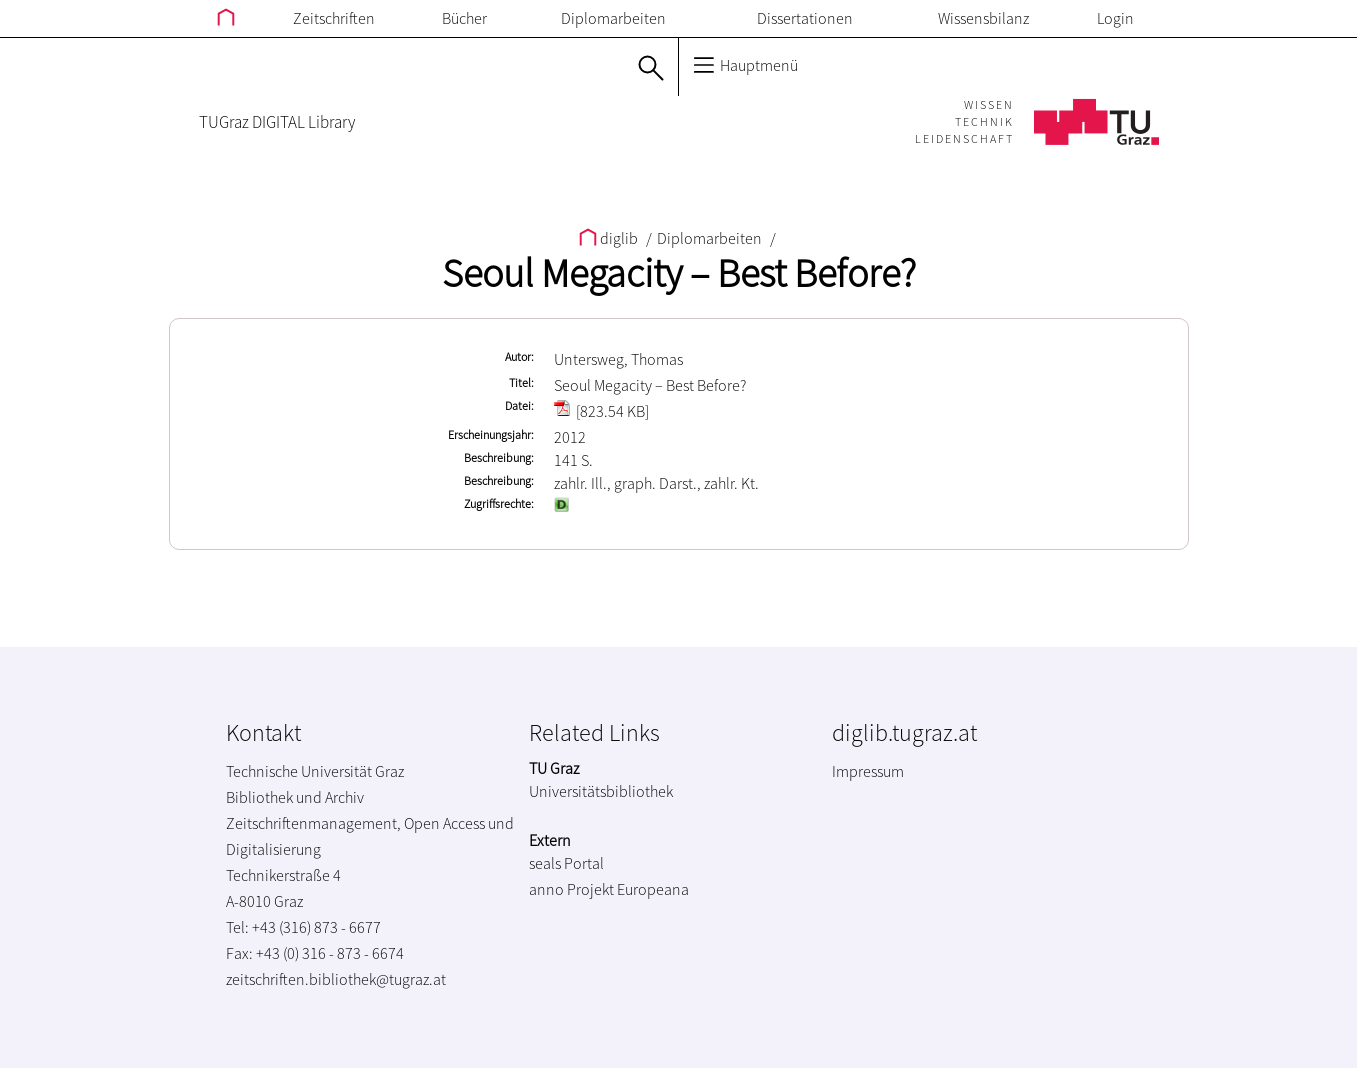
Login (1115, 18)
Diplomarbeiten (613, 18)
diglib (610, 238)
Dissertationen (805, 18)
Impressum (868, 771)
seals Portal (566, 863)
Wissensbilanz (983, 18)
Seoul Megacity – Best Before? (679, 273)
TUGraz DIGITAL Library (277, 122)
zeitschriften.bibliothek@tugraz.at (336, 979)
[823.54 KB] (601, 411)
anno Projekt (571, 889)
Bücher (464, 18)
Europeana (653, 889)
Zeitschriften (334, 18)
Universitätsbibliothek (601, 791)
